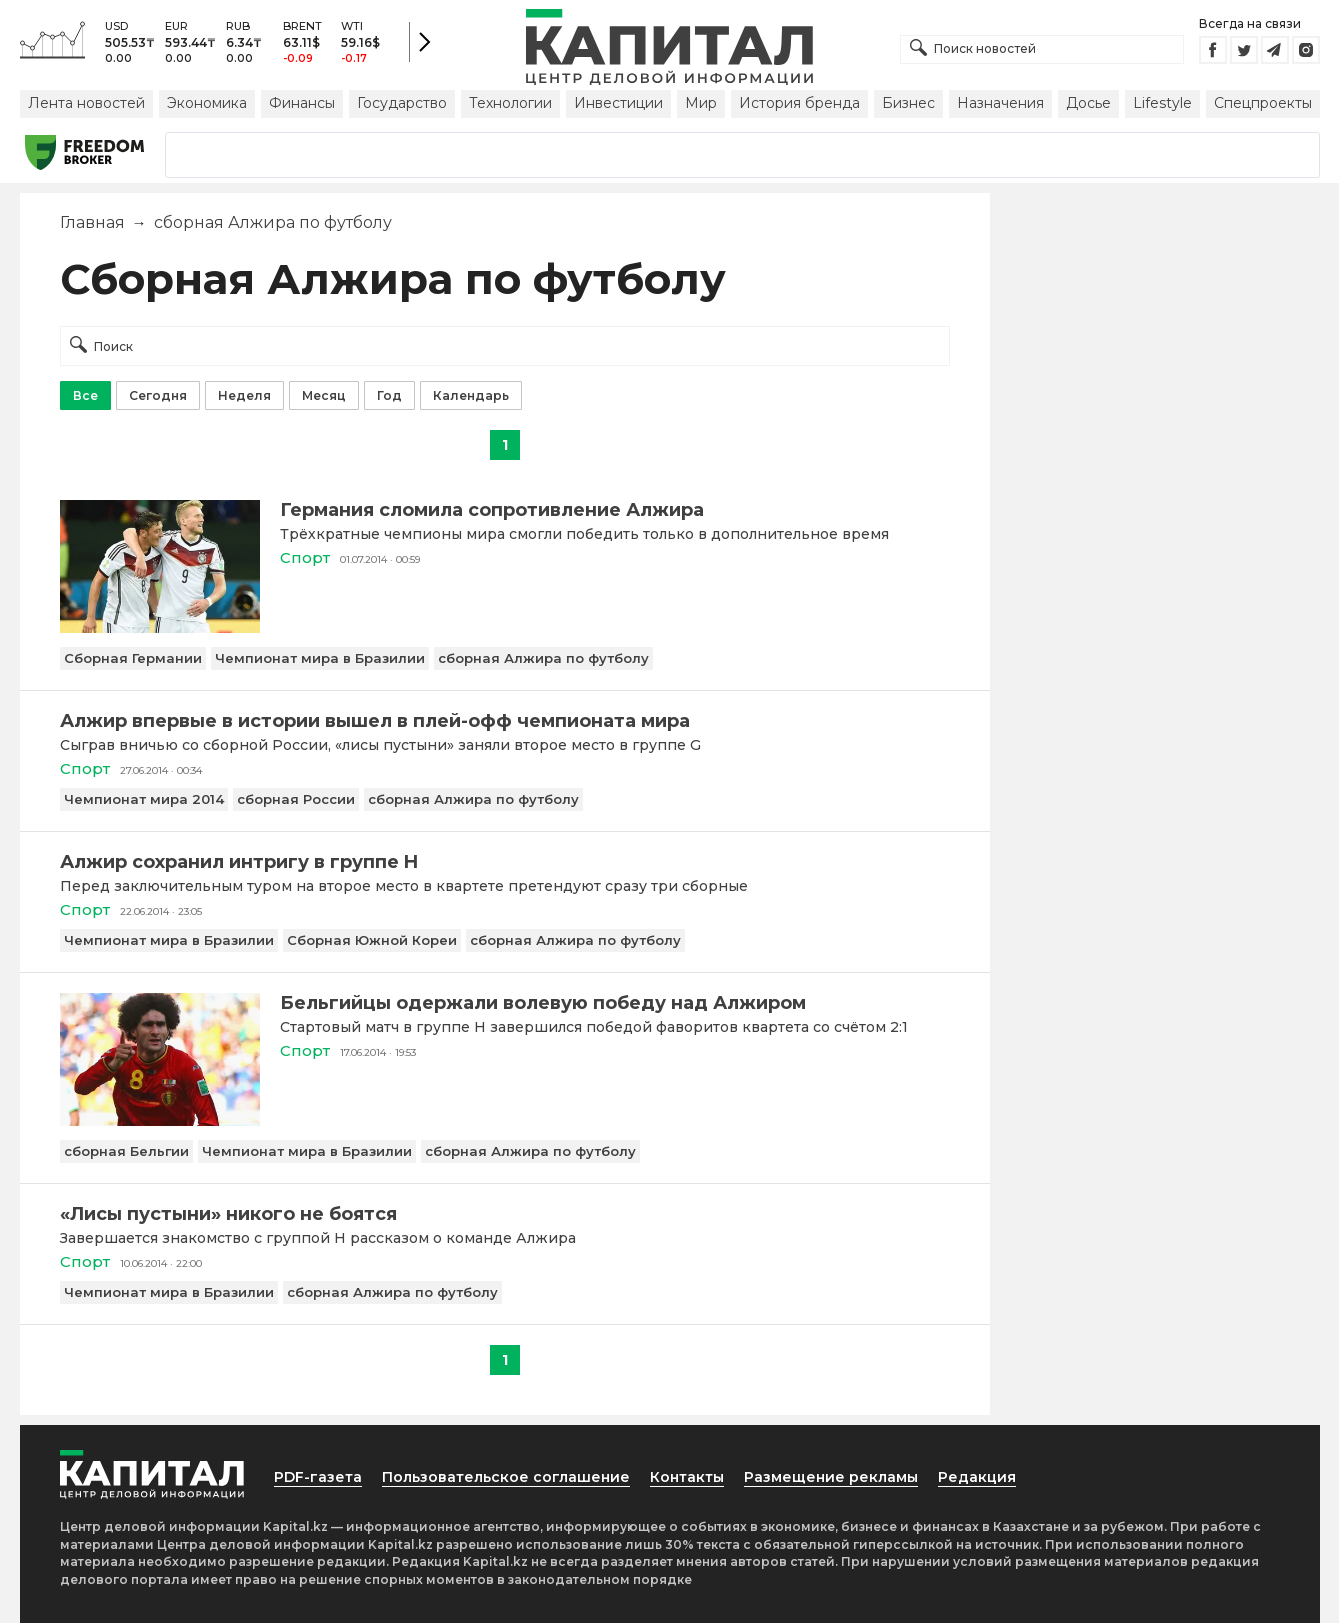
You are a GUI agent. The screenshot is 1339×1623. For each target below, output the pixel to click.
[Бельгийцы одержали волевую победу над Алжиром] (160, 1120)
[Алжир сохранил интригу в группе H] (505, 862)
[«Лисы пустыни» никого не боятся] (505, 1214)
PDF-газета (318, 1477)
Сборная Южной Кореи (372, 940)
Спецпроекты (1263, 103)
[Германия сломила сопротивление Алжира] (160, 627)
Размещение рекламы (831, 1477)
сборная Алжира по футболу (543, 658)
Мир (701, 103)
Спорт (305, 557)
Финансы (302, 103)
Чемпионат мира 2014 (144, 799)
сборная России (296, 799)
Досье (1088, 103)
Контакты (687, 1477)
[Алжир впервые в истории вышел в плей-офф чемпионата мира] (505, 721)
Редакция (977, 1477)
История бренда (799, 103)
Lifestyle (1162, 103)
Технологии (510, 103)
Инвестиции (618, 103)
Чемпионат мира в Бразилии (320, 658)
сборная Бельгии (126, 1151)
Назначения (1000, 103)
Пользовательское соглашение (506, 1477)
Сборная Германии (133, 658)
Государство (402, 103)
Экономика (207, 103)
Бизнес (908, 103)
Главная (92, 222)
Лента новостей (86, 103)
